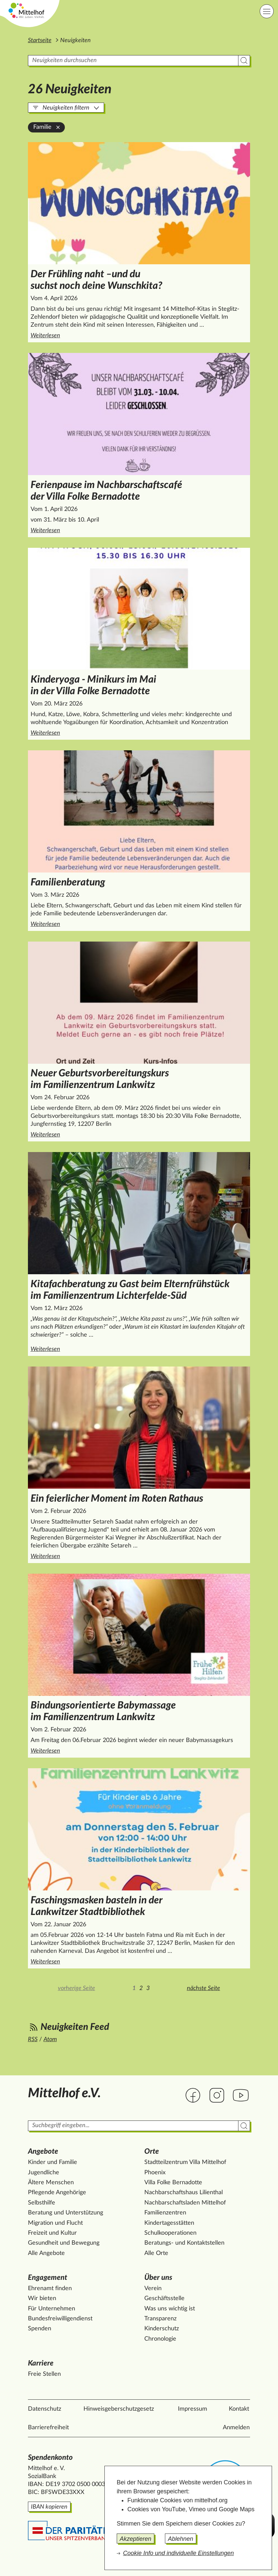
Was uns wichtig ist (169, 2309)
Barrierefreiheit (48, 2428)
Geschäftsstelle (164, 2298)
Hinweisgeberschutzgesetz (118, 2409)
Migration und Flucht (55, 2223)
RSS (33, 2039)
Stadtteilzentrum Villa (185, 2162)
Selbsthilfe (41, 2203)
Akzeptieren (135, 2538)
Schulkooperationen (170, 2233)
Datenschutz (44, 2409)
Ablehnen (180, 2538)
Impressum (192, 2409)
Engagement (47, 2277)
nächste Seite (203, 1988)
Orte (151, 2151)
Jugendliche (43, 2173)
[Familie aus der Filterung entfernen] (58, 127)
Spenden (39, 2329)
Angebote (43, 2151)
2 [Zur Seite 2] (141, 1988)
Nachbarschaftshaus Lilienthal (183, 2193)
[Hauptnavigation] (267, 11)
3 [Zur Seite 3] (148, 1988)
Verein (153, 2288)
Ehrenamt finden (50, 2288)
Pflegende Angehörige (57, 2193)
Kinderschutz (161, 2329)
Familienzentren (165, 2213)
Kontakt (239, 2409)
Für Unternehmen (51, 2309)
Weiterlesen (129, 335)
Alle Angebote (46, 2253)
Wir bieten (42, 2298)
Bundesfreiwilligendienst (60, 2319)
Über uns (158, 2277)
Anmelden (236, 2428)
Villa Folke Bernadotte (173, 2183)
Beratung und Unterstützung (65, 2213)
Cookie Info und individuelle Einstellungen (178, 2553)
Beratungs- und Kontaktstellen (184, 2243)
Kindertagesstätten (169, 2223)
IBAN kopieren (49, 2507)
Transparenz (160, 2319)
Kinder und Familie (52, 2162)
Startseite (40, 40)
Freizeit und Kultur (52, 2233)
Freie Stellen (44, 2374)
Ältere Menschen (51, 2183)
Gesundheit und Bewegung (63, 2243)
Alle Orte (156, 2253)
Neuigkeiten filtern (66, 108)
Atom (50, 2039)
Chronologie (160, 2339)
